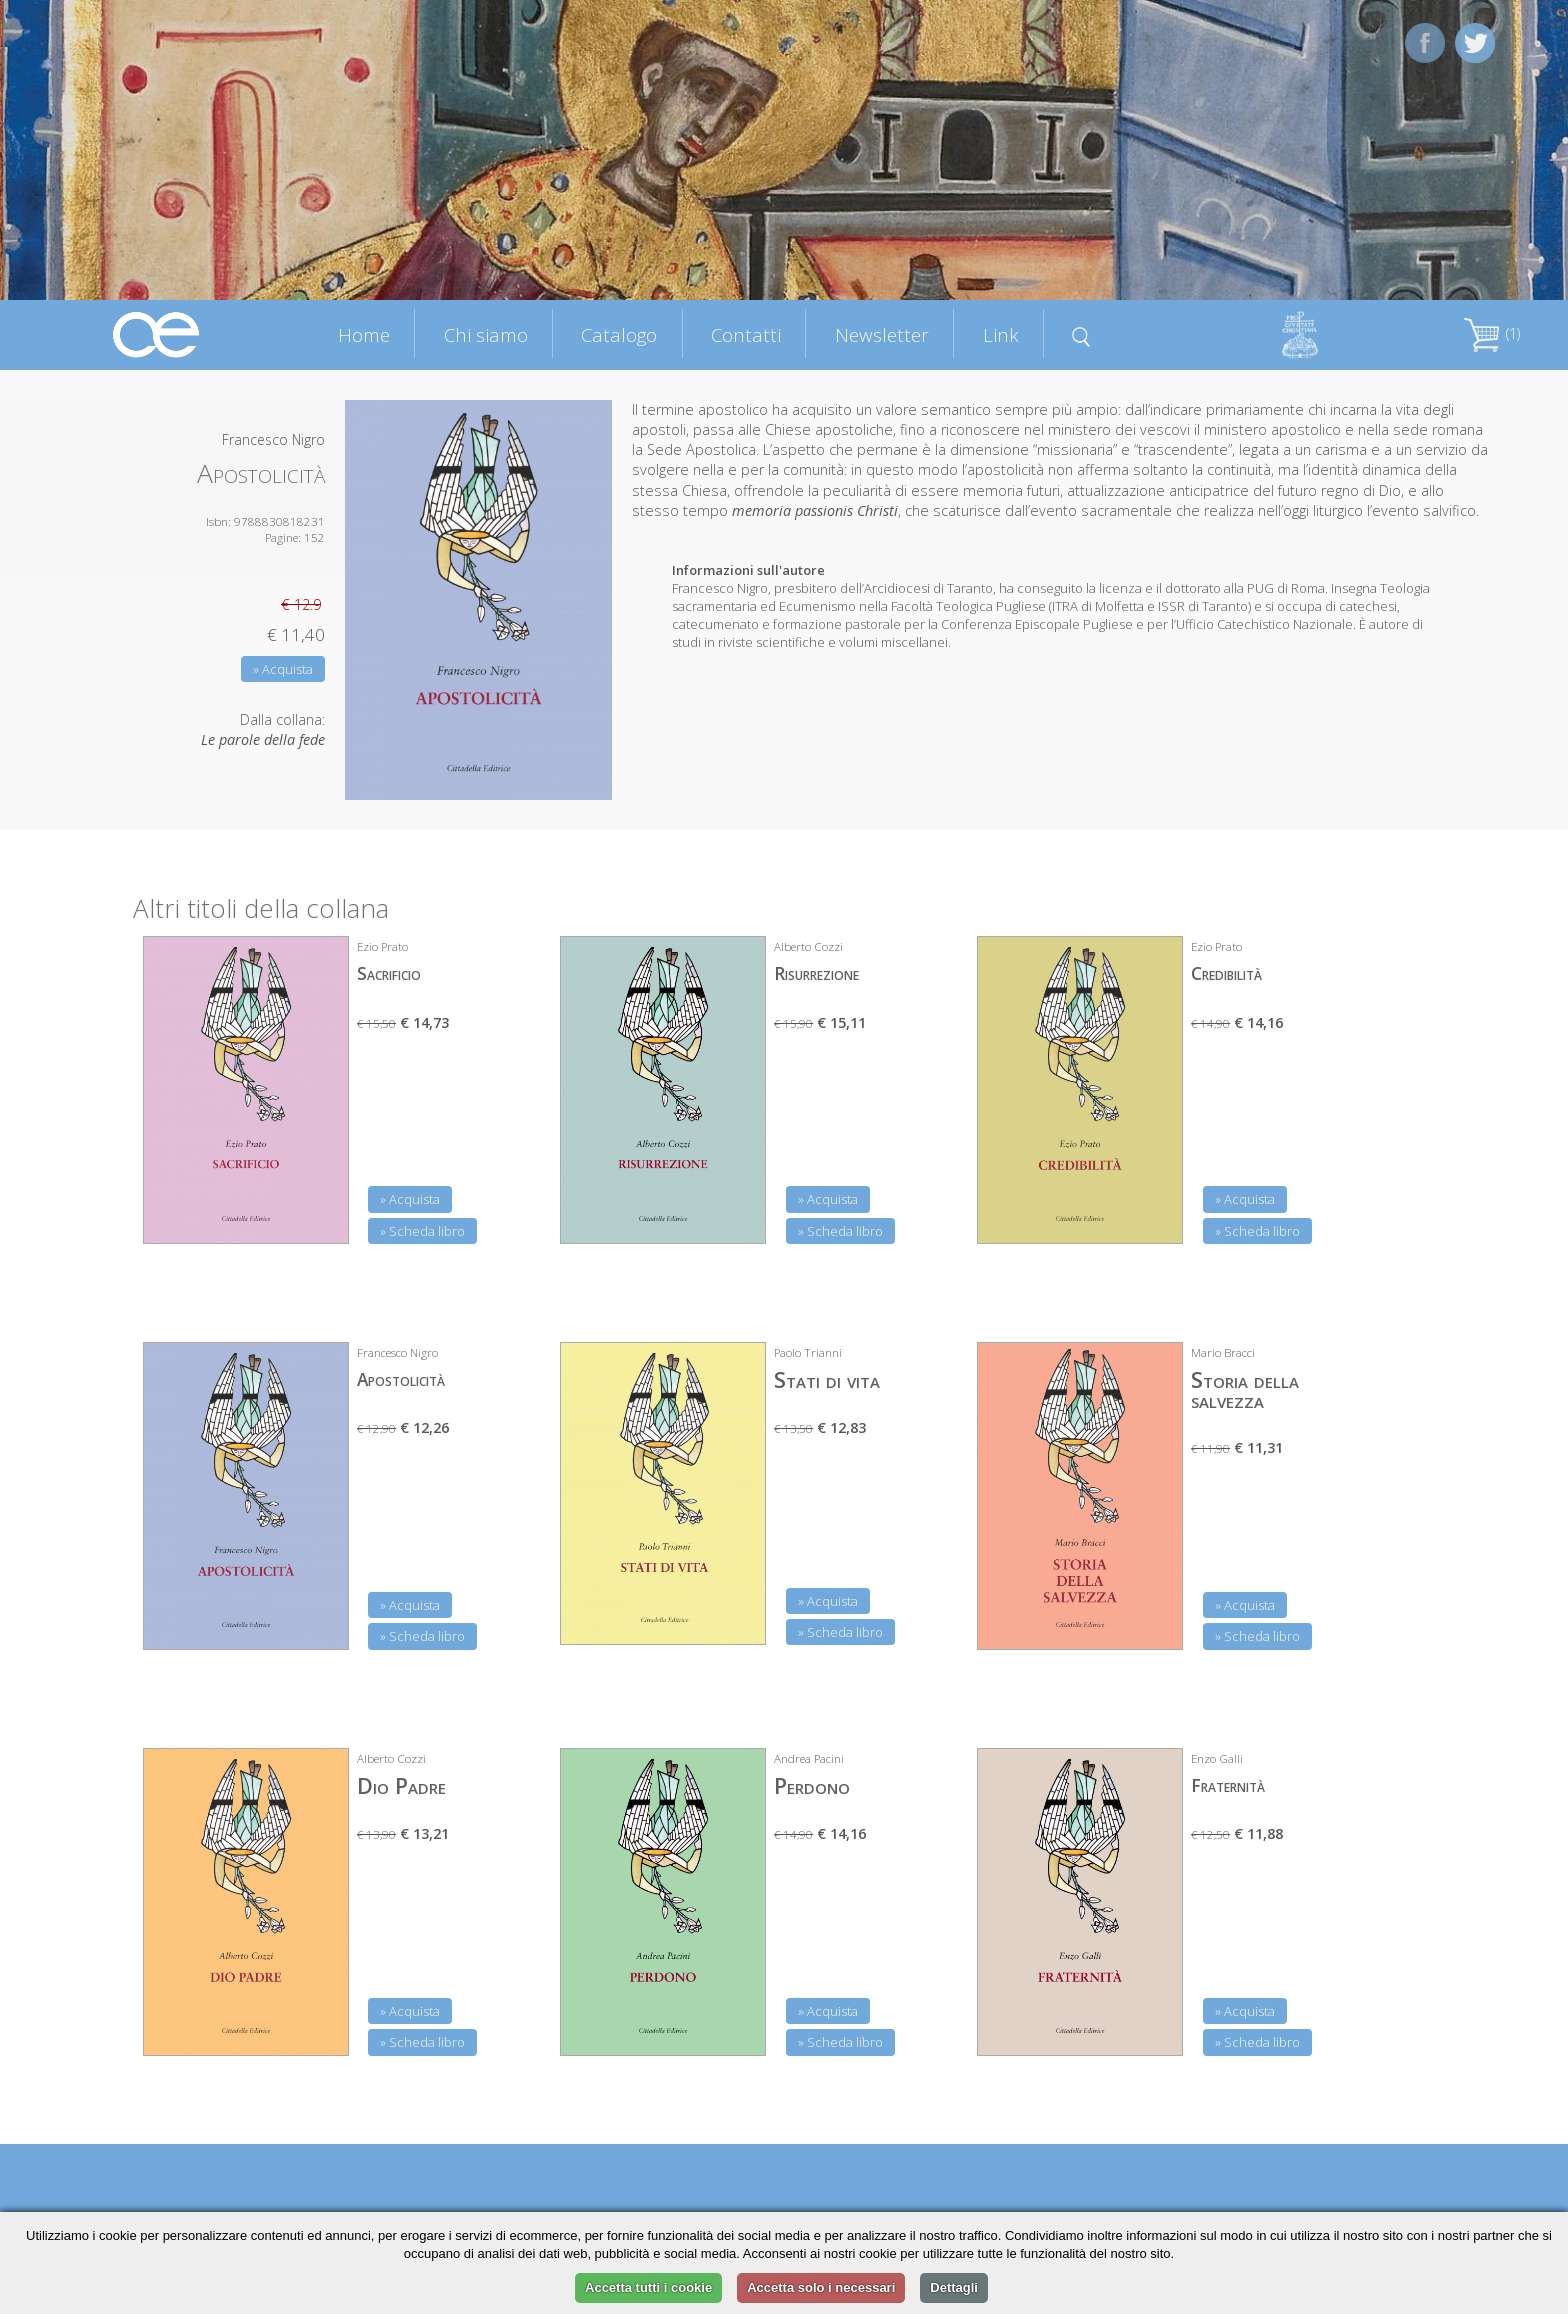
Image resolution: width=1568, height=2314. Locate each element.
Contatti (746, 334)
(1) (1492, 333)
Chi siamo (486, 334)
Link (1001, 334)
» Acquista (283, 669)
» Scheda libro (422, 1231)
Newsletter (882, 334)
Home (364, 334)
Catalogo (619, 334)
